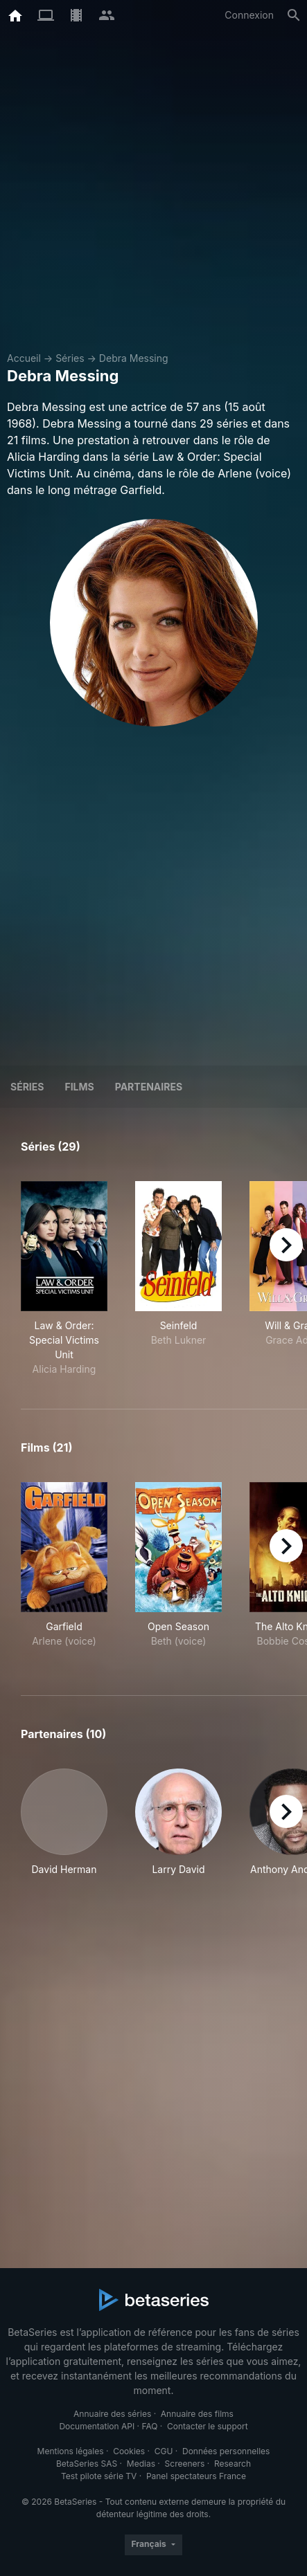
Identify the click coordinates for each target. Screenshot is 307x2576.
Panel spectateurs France (196, 2476)
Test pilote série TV (99, 2476)
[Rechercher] (294, 15)
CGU (164, 2451)
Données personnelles (226, 2451)
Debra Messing (133, 358)
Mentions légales (70, 2451)
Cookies (129, 2451)
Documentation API (96, 2426)
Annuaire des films (197, 2414)
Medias (141, 2463)
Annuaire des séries (112, 2414)
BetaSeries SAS (86, 2463)
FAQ (149, 2426)
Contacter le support (207, 2426)
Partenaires (148, 1087)
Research (232, 2463)
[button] (64, 1830)
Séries (70, 358)
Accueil (24, 358)
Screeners (185, 2463)
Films (79, 1087)
